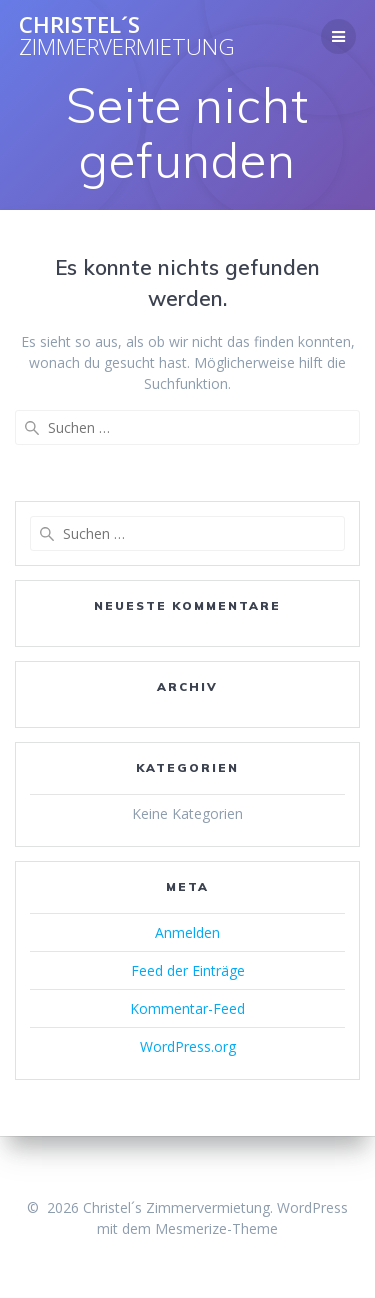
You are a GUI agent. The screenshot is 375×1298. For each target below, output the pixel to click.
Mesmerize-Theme (216, 1228)
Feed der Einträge (188, 970)
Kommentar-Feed (187, 1008)
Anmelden (187, 932)
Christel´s (127, 36)
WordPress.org (188, 1046)
